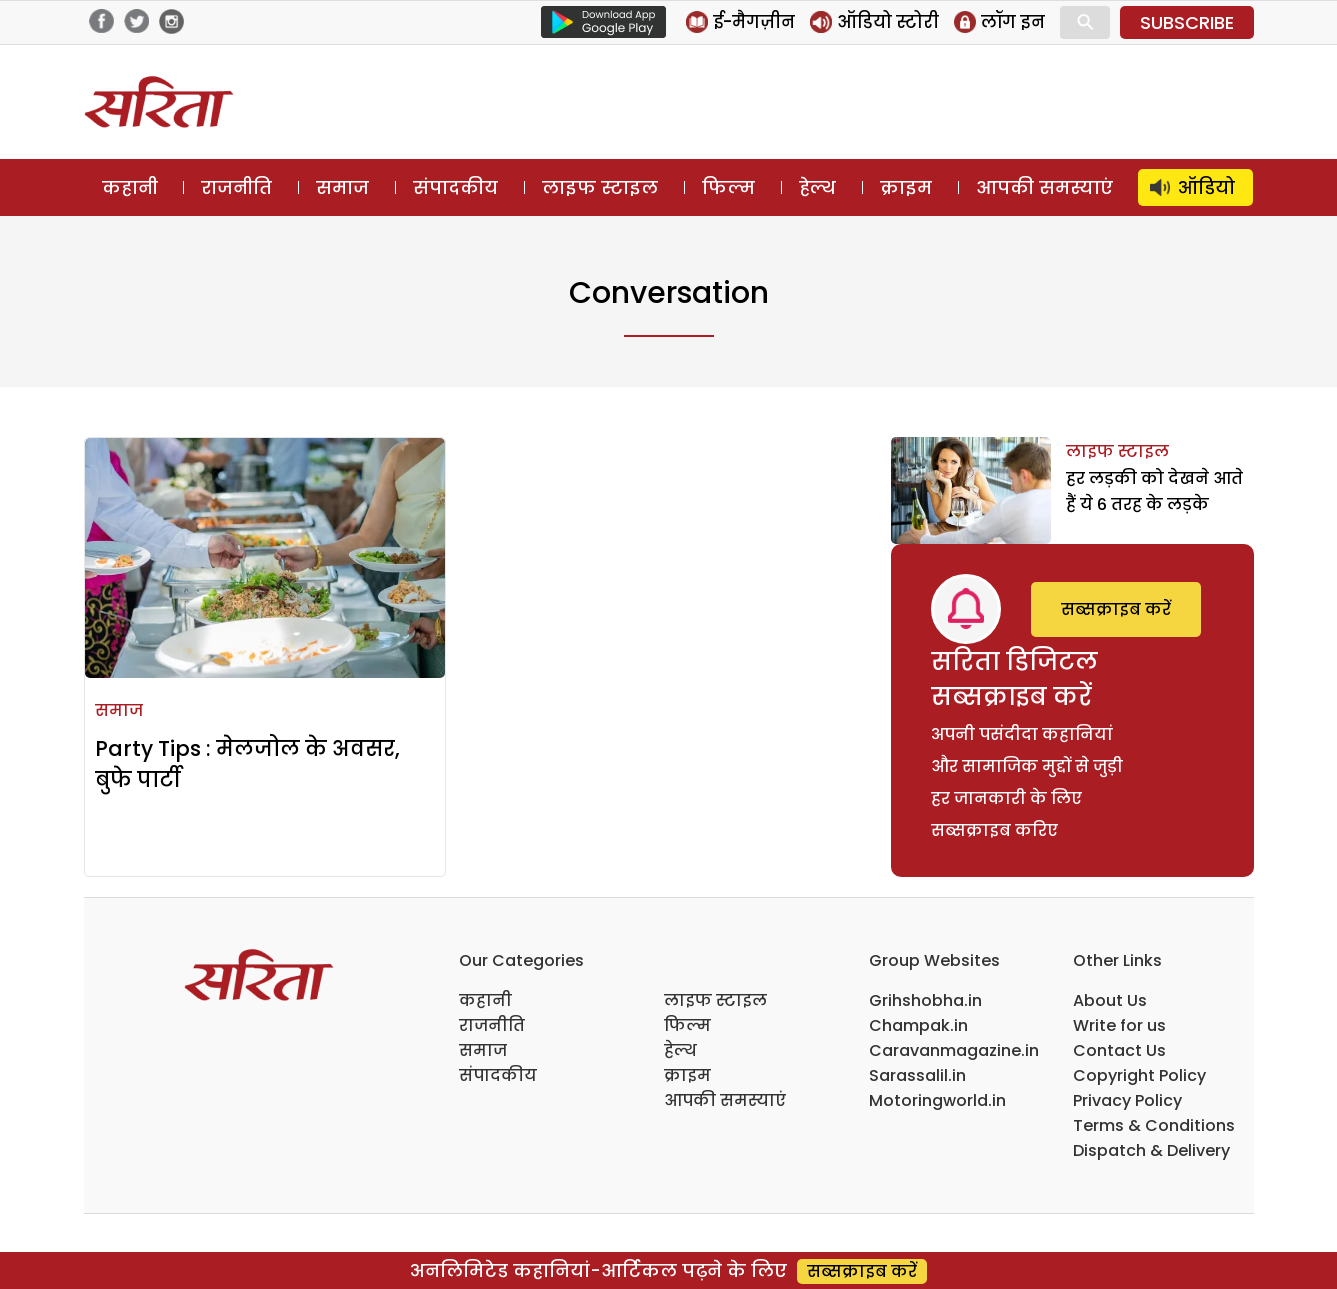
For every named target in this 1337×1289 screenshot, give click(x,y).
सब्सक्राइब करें (1116, 609)
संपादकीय (455, 187)
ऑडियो (1206, 187)
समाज (342, 187)
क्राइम (906, 187)
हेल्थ (817, 187)
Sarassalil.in (917, 1075)
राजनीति (236, 187)
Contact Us (1119, 1050)
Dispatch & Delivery (1151, 1150)
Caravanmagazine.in (954, 1050)
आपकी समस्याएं (1044, 187)
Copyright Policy (1139, 1075)
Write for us (1119, 1025)
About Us (1110, 1000)
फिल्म (728, 187)
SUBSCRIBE (1187, 22)
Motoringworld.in (937, 1100)
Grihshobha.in (925, 1000)
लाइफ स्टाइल (600, 187)
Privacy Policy (1127, 1100)
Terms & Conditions (1154, 1125)
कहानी (130, 187)
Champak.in (918, 1025)
